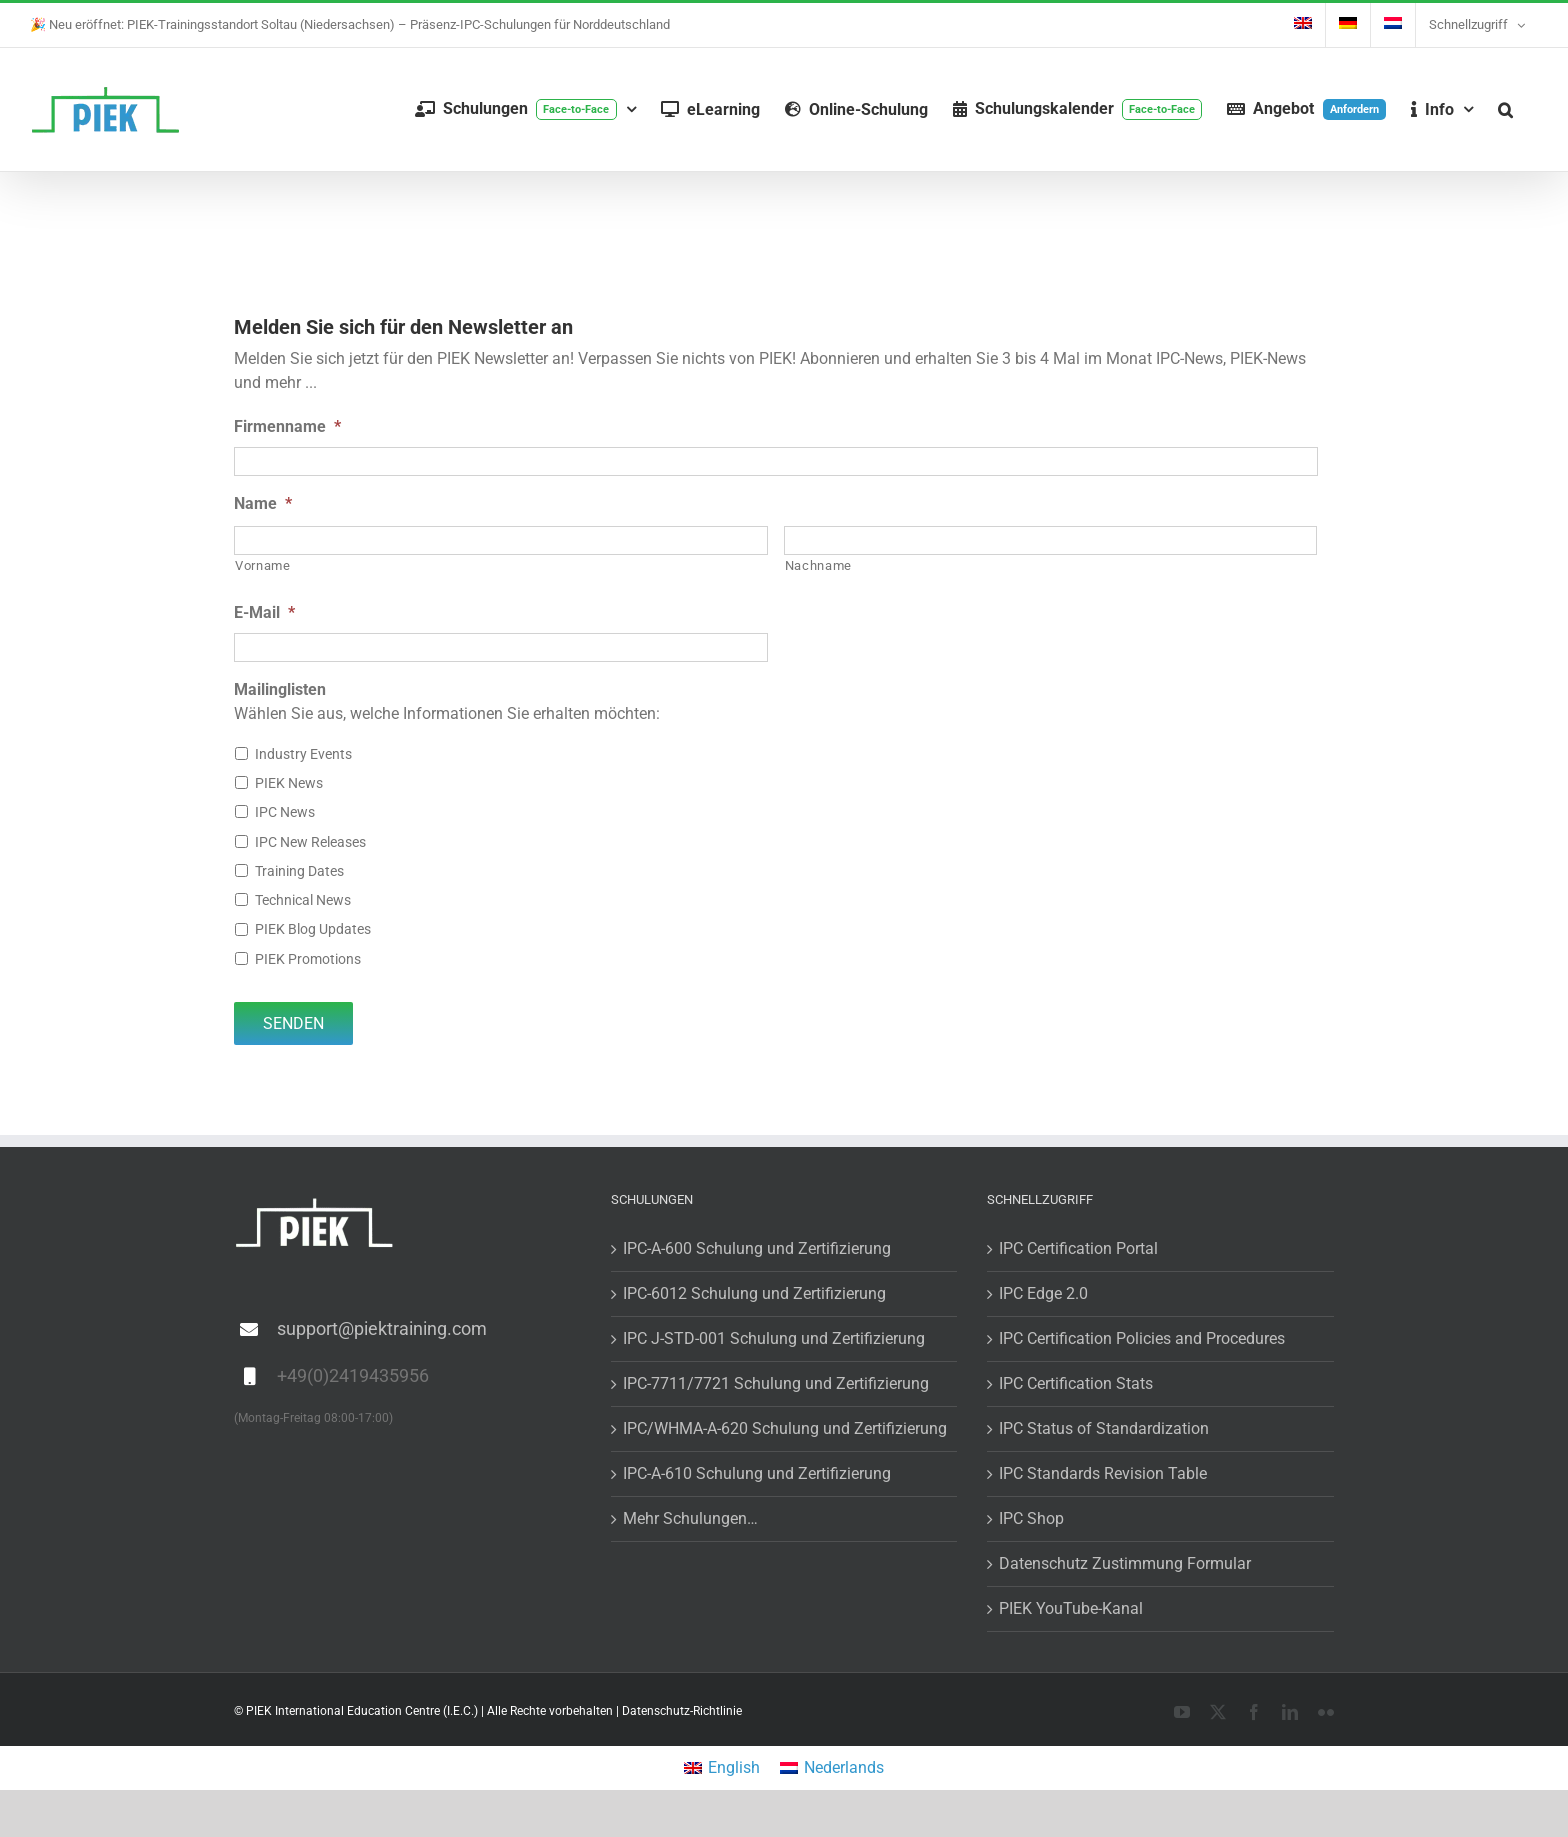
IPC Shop (1031, 1518)
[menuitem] (1303, 25)
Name (263, 503)
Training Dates (299, 871)
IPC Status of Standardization (1104, 1428)
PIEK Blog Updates (313, 929)
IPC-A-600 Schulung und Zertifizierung (757, 1248)
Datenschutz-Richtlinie (682, 1711)
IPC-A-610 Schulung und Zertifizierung (757, 1473)
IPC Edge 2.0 (1043, 1293)
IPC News (285, 812)
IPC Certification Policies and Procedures (1142, 1338)
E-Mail (264, 612)
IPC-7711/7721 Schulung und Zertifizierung (776, 1383)
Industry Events (303, 754)
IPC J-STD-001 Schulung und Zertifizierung (774, 1338)
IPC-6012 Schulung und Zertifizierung (754, 1293)
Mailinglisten (280, 689)
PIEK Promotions (308, 959)
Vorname (263, 565)
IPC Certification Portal (1078, 1248)
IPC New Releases (310, 842)
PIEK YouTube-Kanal (1071, 1608)
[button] (1505, 109)
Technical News (303, 900)
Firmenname (287, 426)
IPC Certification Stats (1076, 1383)
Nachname (818, 565)
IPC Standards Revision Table (1103, 1473)
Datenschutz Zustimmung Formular (1125, 1563)
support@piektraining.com (382, 1328)
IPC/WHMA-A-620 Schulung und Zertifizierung (785, 1428)
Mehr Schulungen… (690, 1518)
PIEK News (289, 783)
